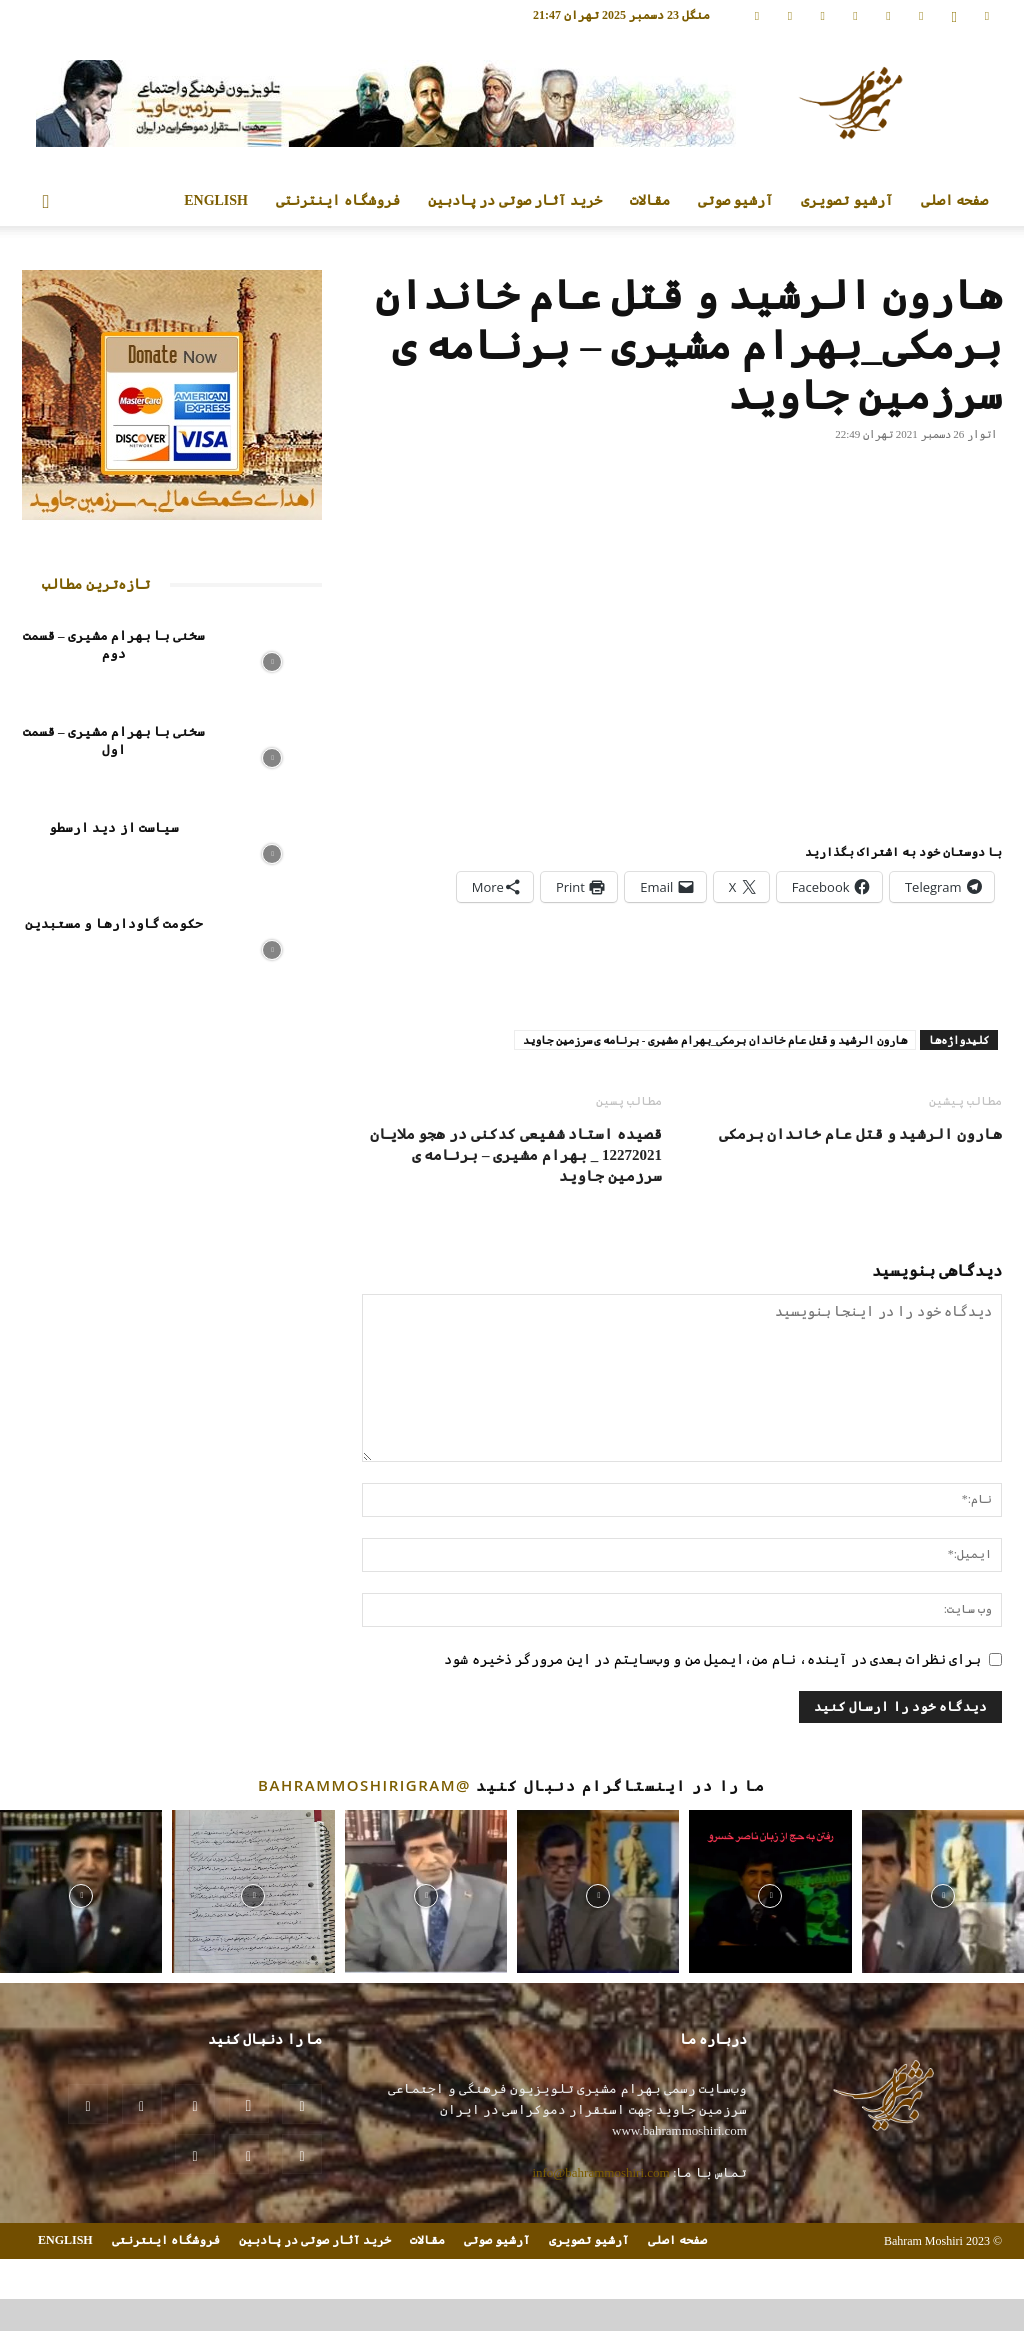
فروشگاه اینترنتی (338, 200)
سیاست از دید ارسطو (114, 827)
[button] (46, 202)
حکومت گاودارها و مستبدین (114, 923)
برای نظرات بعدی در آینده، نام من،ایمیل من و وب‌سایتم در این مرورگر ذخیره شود (712, 1659)
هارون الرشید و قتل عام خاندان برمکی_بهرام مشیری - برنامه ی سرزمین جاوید (715, 1040)
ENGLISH (216, 200)
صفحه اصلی (955, 200)
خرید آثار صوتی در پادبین (515, 200)
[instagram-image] (81, 1891)
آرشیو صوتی (736, 200)
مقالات (650, 200)
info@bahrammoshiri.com (600, 2172)
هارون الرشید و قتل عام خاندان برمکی (861, 1134)
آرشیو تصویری (847, 200)
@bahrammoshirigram (364, 1785)
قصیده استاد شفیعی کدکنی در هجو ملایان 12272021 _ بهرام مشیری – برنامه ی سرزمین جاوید (516, 1155)
